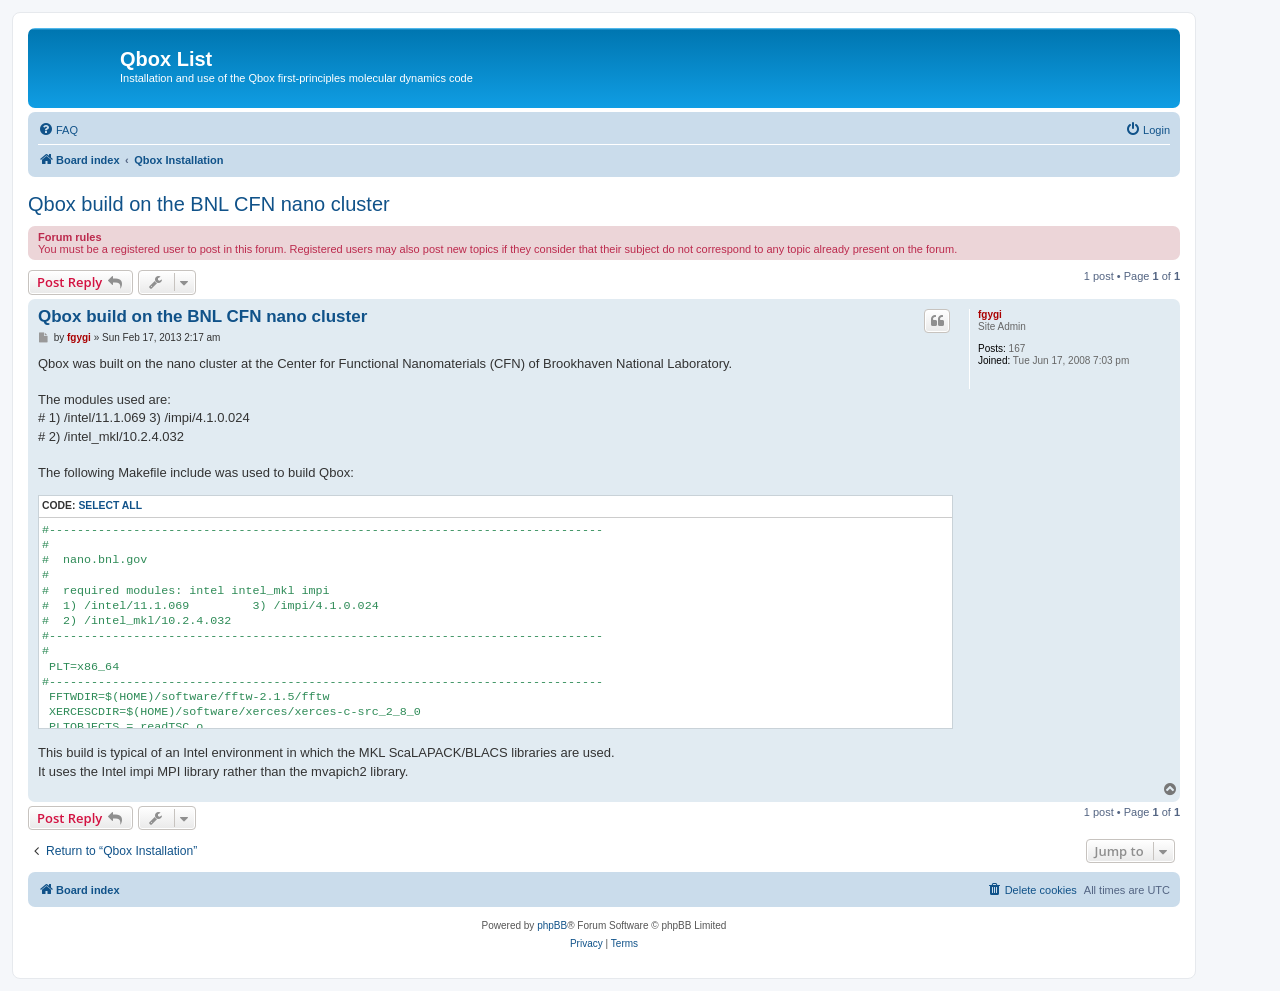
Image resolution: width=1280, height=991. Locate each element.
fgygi (990, 314)
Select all (110, 505)
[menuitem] (58, 130)
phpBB (552, 925)
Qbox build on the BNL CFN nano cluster (209, 204)
